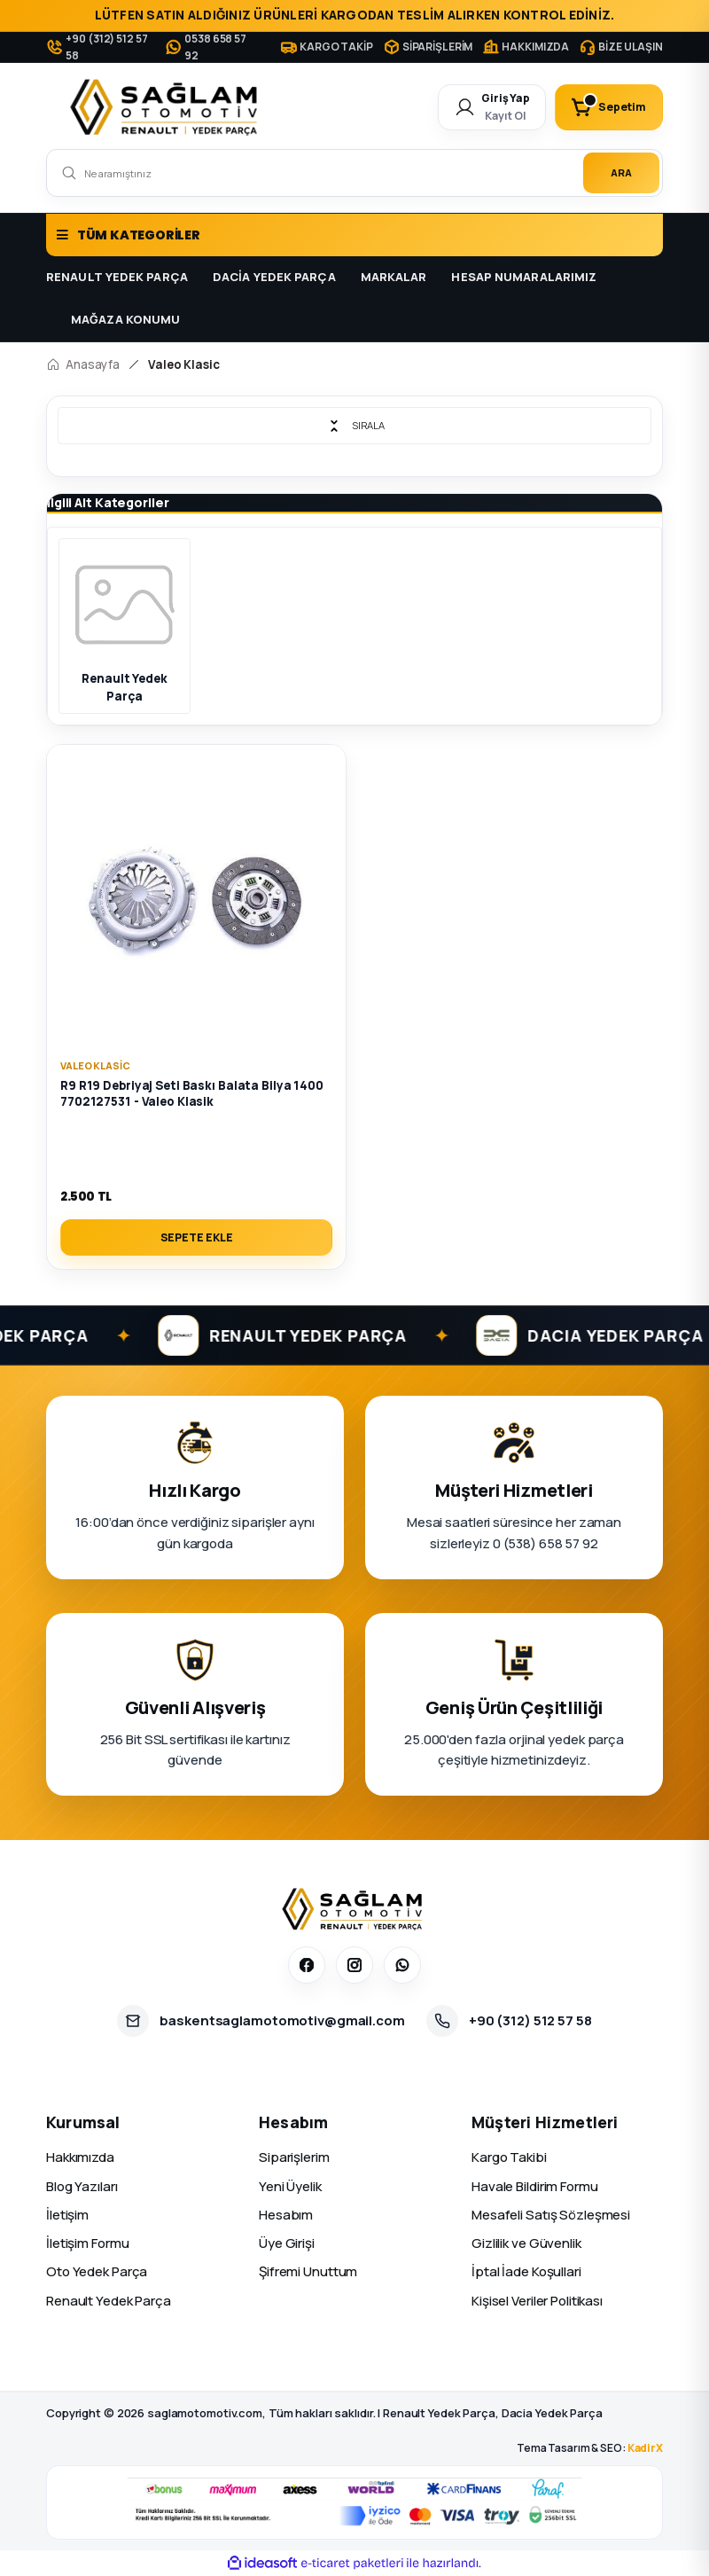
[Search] (354, 173)
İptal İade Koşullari (526, 2271)
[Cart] (609, 107)
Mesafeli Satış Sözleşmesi (550, 2214)
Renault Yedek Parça (108, 2300)
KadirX (645, 2447)
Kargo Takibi (509, 2157)
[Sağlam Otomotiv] (355, 1909)
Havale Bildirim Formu (534, 2186)
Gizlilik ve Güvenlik (526, 2243)
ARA (621, 172)
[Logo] (167, 107)
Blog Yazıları (82, 2186)
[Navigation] (354, 235)
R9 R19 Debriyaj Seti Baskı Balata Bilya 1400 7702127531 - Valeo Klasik (191, 1093)
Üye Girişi (287, 2243)
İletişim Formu (87, 2243)
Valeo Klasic (184, 364)
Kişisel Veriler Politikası (537, 2300)
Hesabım (286, 2214)
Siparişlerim (294, 2157)
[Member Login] (492, 107)
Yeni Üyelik (290, 2186)
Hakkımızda (80, 2157)
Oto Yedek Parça (96, 2271)
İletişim (67, 2214)
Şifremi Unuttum (308, 2271)
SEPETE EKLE (196, 1237)
